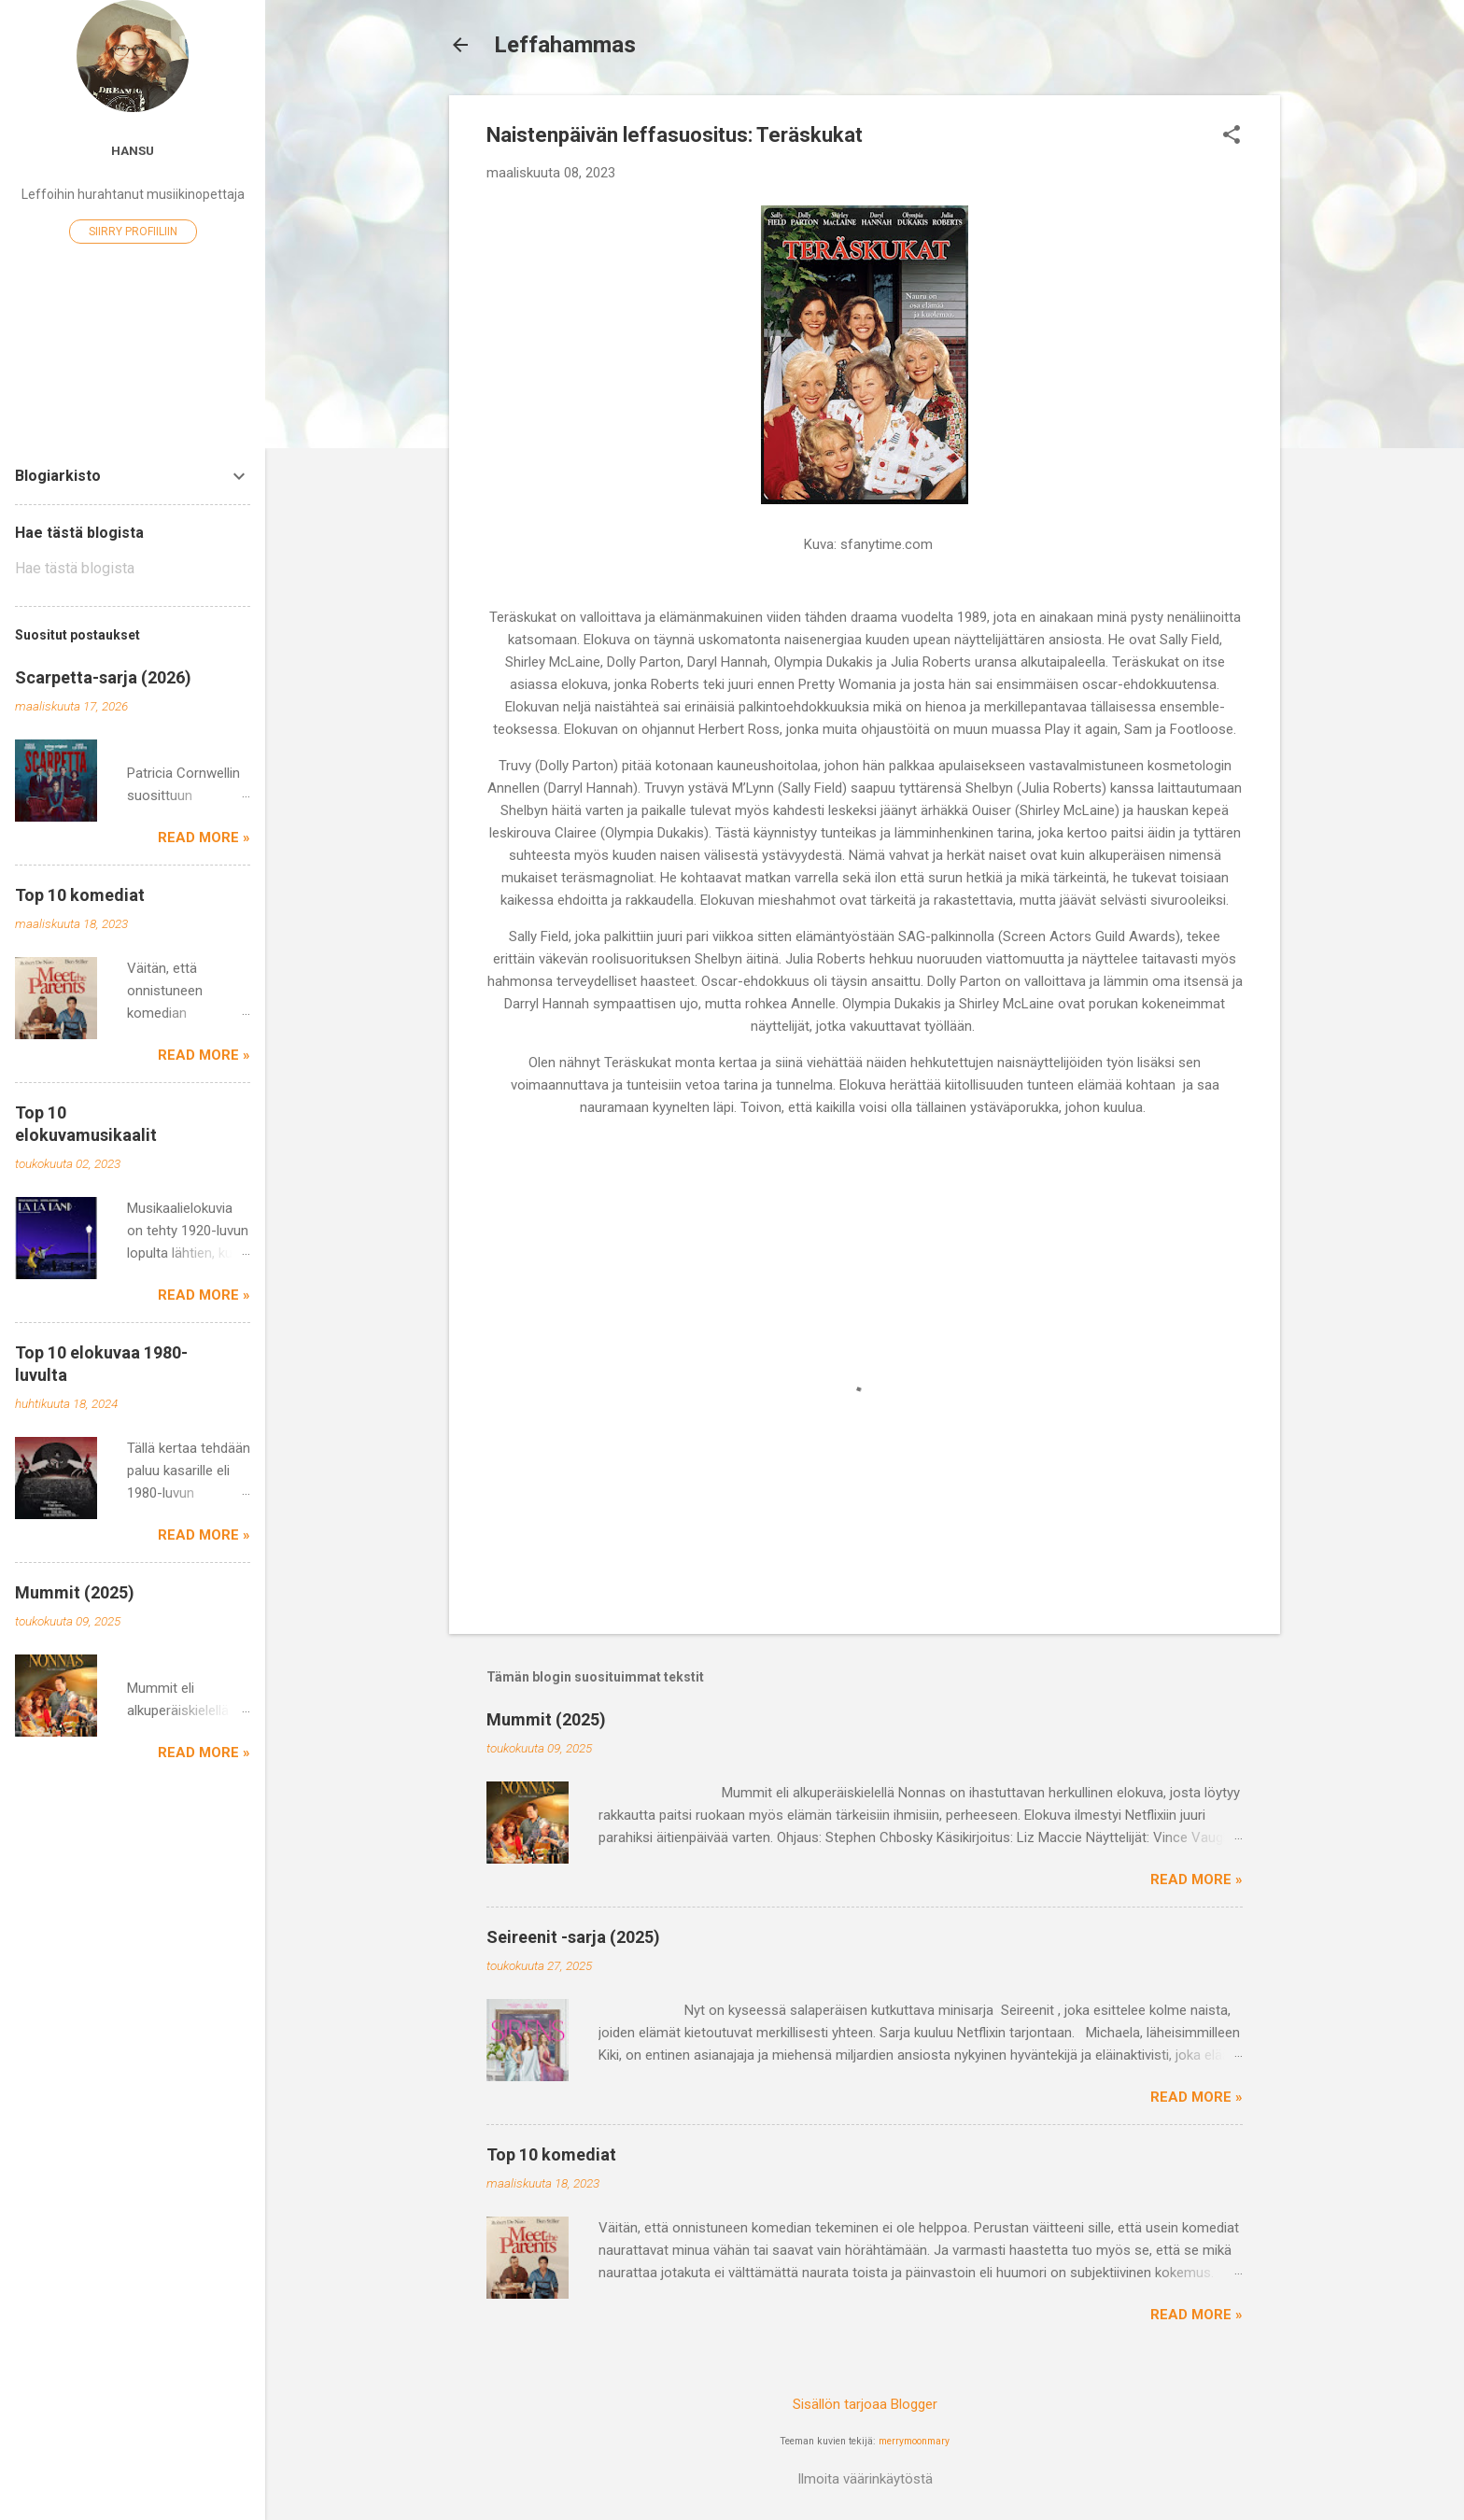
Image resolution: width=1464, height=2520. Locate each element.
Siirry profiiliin (133, 231)
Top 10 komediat (551, 2154)
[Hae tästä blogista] (132, 568)
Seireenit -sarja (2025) (573, 1937)
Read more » (1196, 1879)
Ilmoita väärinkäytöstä (865, 2479)
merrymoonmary (914, 2441)
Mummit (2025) (546, 1719)
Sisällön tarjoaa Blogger (865, 2404)
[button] (1231, 136)
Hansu (132, 150)
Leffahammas (565, 45)
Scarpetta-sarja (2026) (103, 677)
